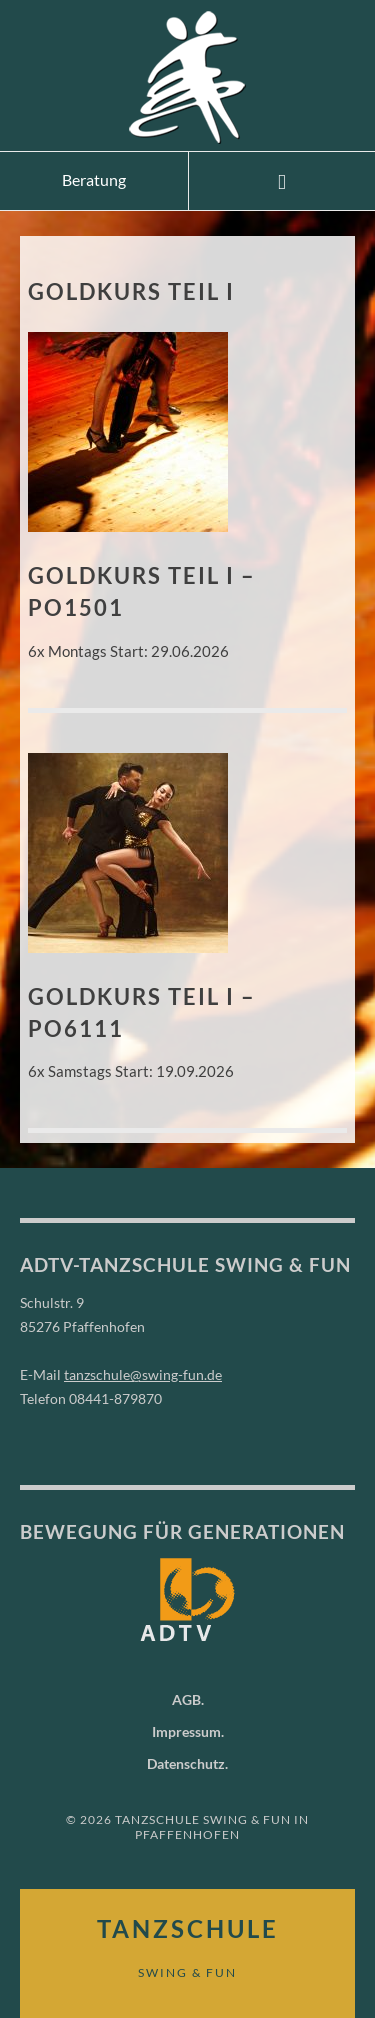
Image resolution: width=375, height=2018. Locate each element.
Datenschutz (186, 1763)
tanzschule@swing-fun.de (143, 1374)
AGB (186, 1699)
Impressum (186, 1731)
